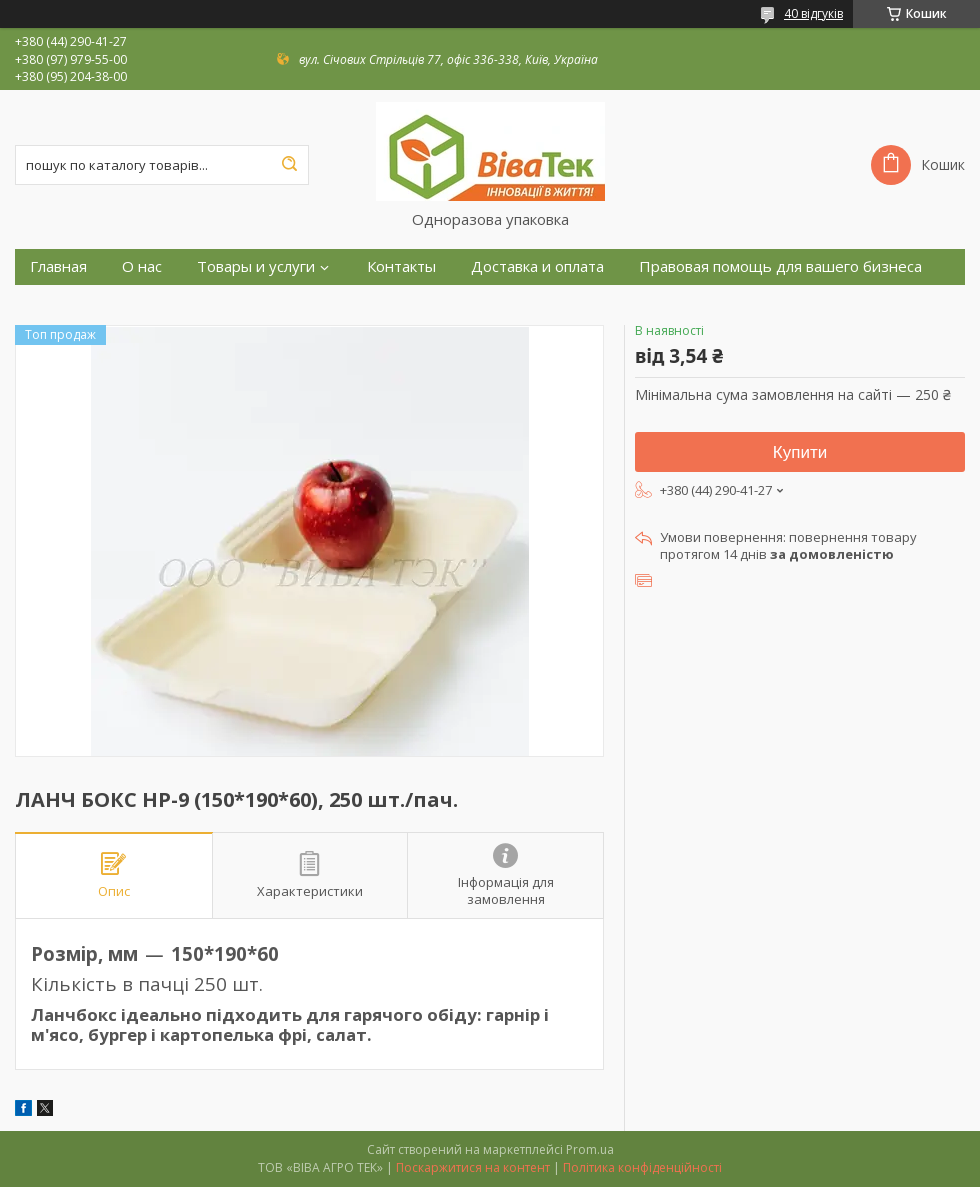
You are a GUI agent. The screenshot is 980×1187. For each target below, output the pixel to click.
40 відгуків (813, 13)
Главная (58, 266)
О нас (142, 266)
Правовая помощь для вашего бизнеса (780, 266)
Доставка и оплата (537, 266)
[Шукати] (289, 165)
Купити (800, 452)
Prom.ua (590, 1149)
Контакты (401, 266)
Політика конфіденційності (642, 1167)
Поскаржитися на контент (473, 1167)
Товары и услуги (256, 266)
